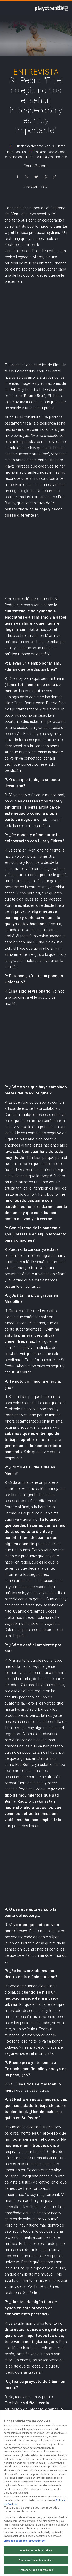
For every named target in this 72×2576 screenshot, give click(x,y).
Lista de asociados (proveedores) (25, 2540)
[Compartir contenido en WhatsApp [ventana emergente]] (45, 176)
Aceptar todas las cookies (36, 2550)
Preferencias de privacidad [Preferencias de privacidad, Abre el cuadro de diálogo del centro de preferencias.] (36, 2570)
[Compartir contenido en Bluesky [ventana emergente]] (36, 176)
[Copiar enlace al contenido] (54, 176)
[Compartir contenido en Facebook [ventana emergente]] (17, 176)
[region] (36, 2493)
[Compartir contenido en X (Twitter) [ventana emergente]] (26, 176)
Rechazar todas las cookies (36, 2560)
